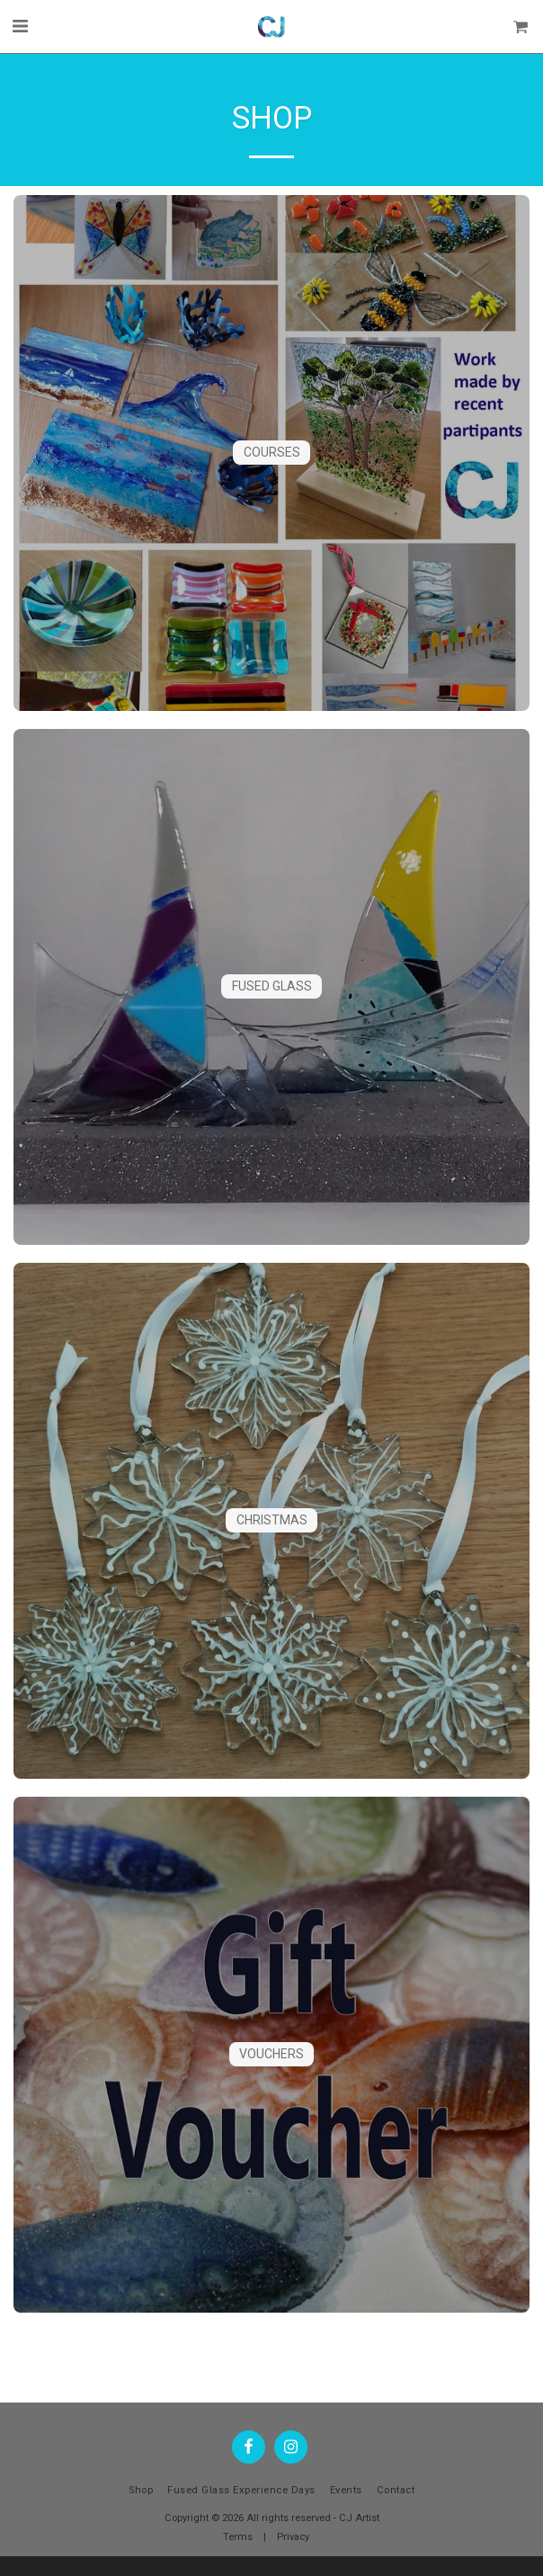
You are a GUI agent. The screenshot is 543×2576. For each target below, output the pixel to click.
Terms (238, 2537)
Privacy (293, 2537)
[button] (19, 26)
